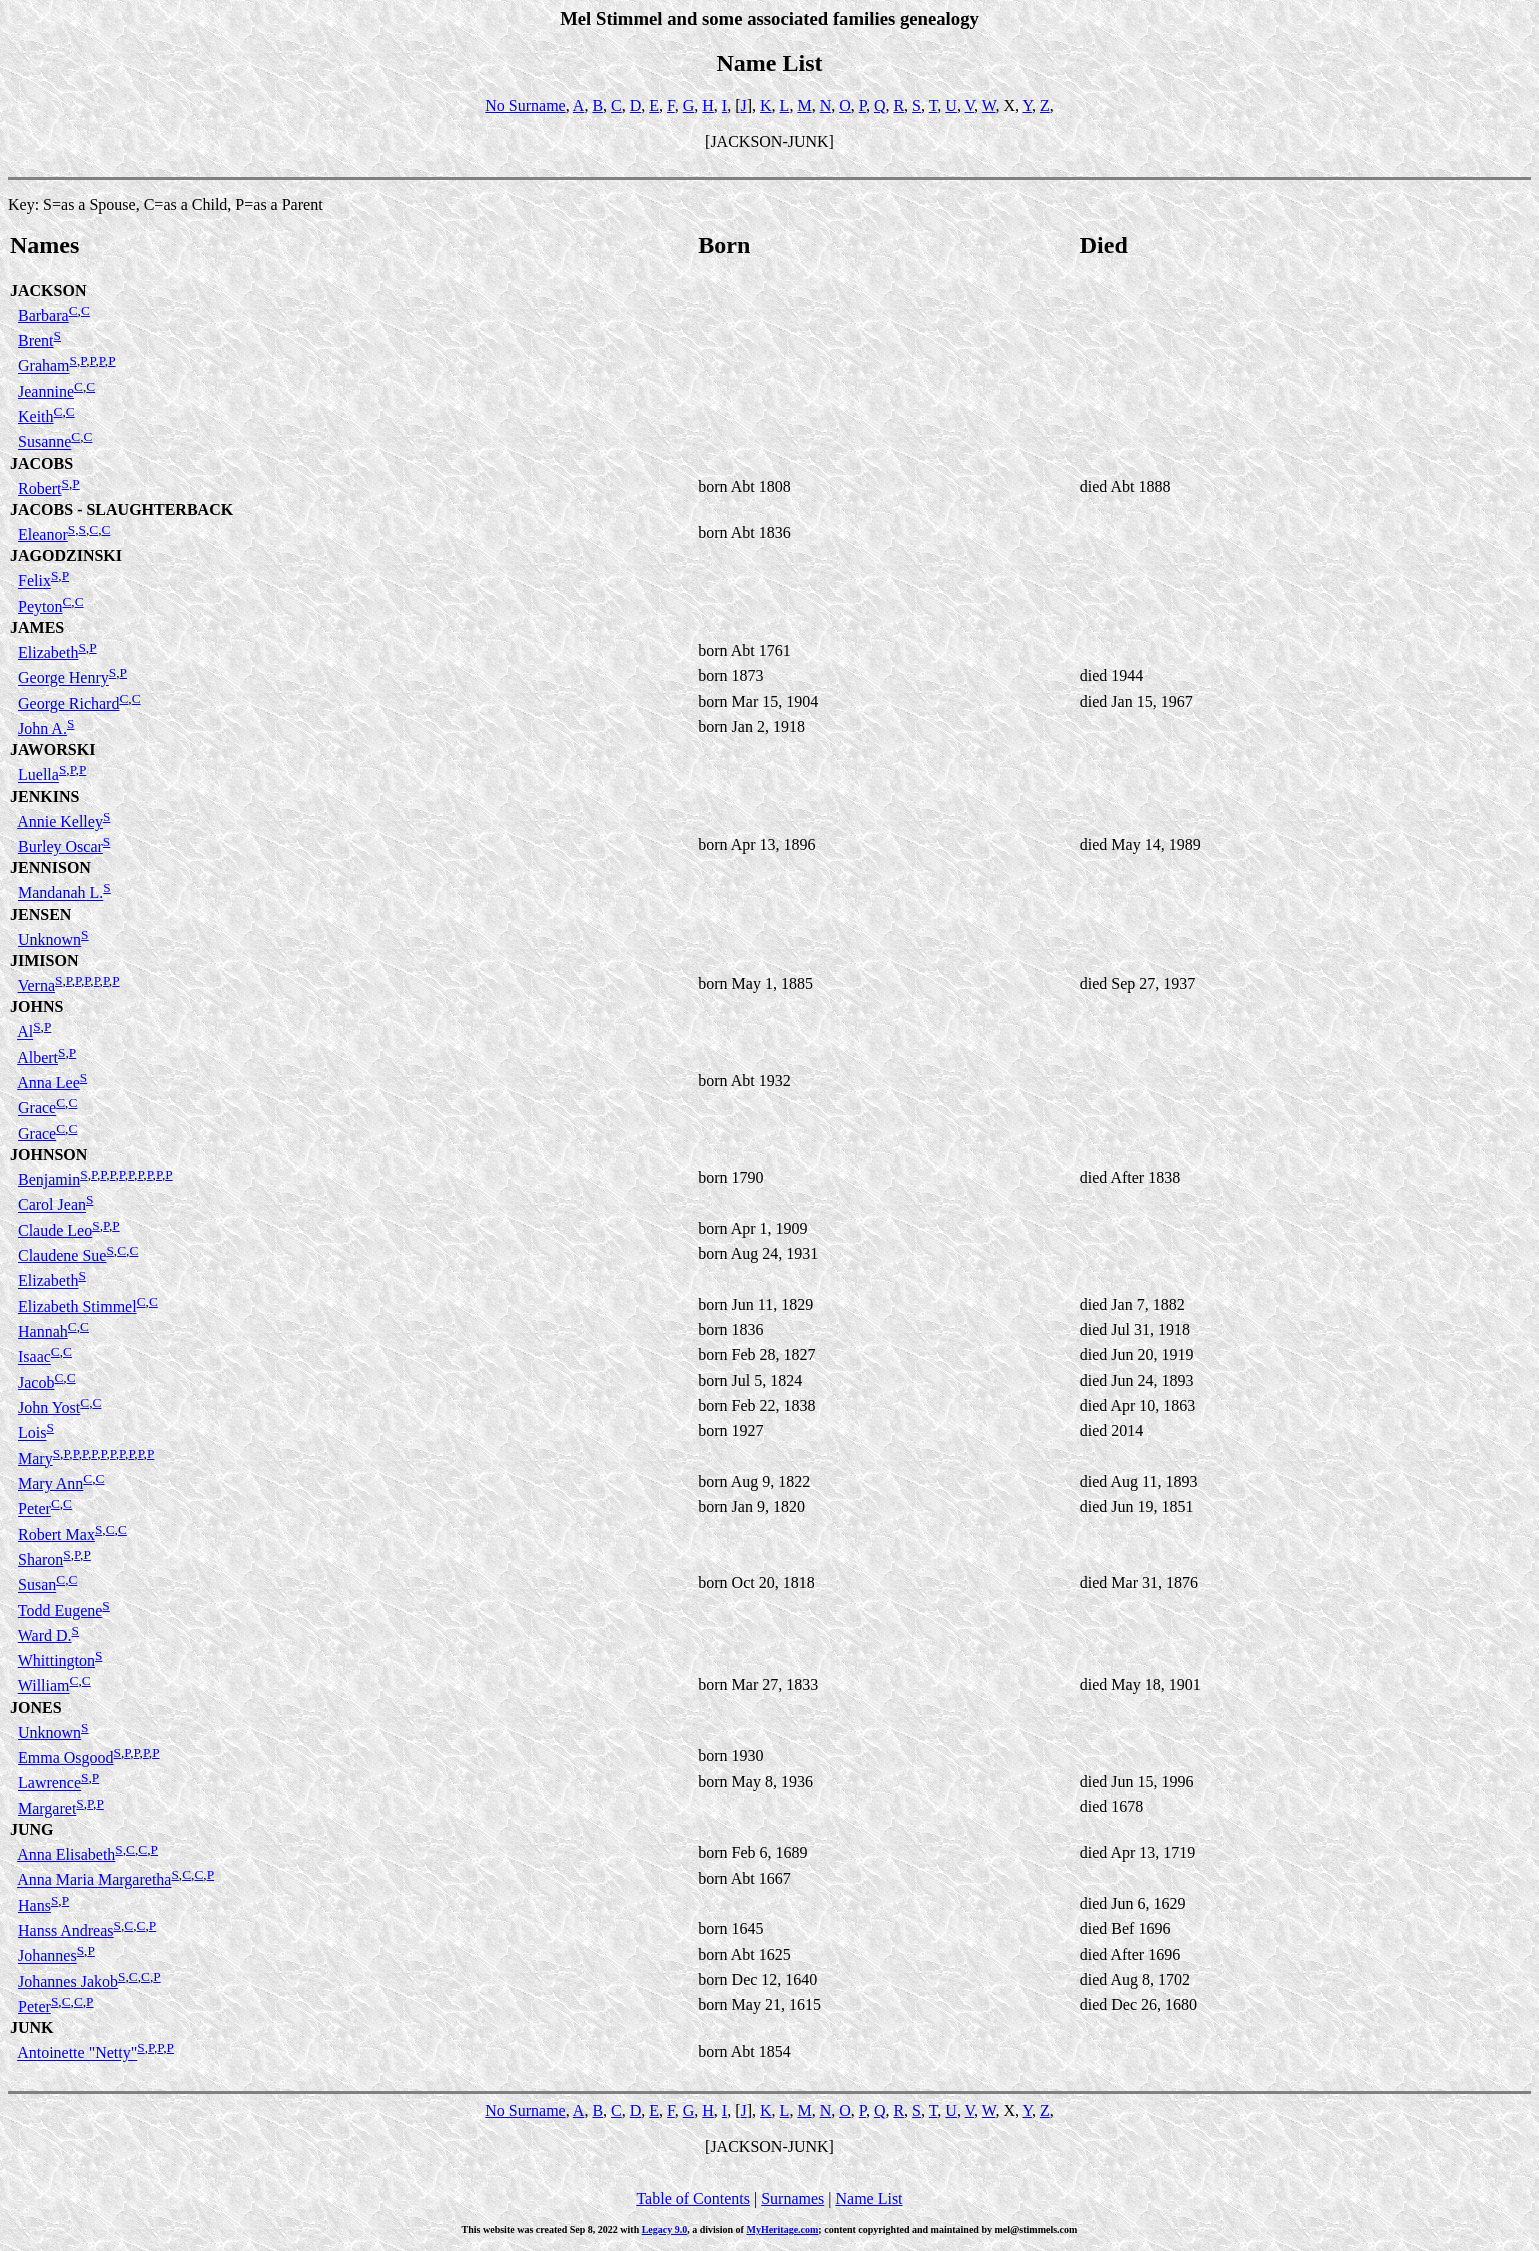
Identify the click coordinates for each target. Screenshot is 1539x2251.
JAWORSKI (52, 749)
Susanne (44, 442)
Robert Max (56, 1534)
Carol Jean (52, 1205)
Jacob (36, 1382)
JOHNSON (48, 1154)
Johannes (47, 1956)
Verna (36, 985)
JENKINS (44, 796)
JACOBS (41, 463)
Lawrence (49, 1783)
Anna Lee (48, 1082)
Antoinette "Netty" (77, 2053)
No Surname (525, 105)
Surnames (792, 2198)
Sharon (40, 1559)
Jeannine (46, 391)
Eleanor (43, 534)
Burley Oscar (60, 846)
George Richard (68, 703)
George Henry (63, 678)
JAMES (37, 627)
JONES (36, 1707)
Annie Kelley (60, 821)
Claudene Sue (62, 1255)
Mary (35, 1458)
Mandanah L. (60, 893)
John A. (42, 728)
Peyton (40, 606)
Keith (36, 416)
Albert (37, 1057)
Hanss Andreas (66, 1930)
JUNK (32, 2027)
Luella (38, 775)
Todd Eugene (60, 1610)
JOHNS (36, 1006)
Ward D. (45, 1635)
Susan (37, 1585)
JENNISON (50, 867)
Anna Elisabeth (66, 1854)
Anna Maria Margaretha (94, 1880)
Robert (40, 488)
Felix (34, 581)
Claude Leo (55, 1230)
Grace (37, 1108)
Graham (44, 366)
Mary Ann (50, 1483)
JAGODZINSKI (66, 555)
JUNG (32, 1829)
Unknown (49, 939)
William (44, 1686)
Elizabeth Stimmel (77, 1306)
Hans (34, 1905)
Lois (32, 1433)
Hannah (43, 1331)
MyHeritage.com (782, 2229)
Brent (36, 340)
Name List (868, 2198)
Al (25, 1032)
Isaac (34, 1357)
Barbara (43, 315)
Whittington (56, 1660)
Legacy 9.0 (665, 2229)
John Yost (49, 1407)
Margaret (47, 1808)
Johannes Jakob (68, 1981)
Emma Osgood (66, 1757)
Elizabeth (48, 652)
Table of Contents (693, 2198)
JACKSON (48, 290)
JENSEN (40, 914)
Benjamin (49, 1179)
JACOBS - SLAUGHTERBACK (121, 509)
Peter (34, 1509)
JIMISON (44, 960)
